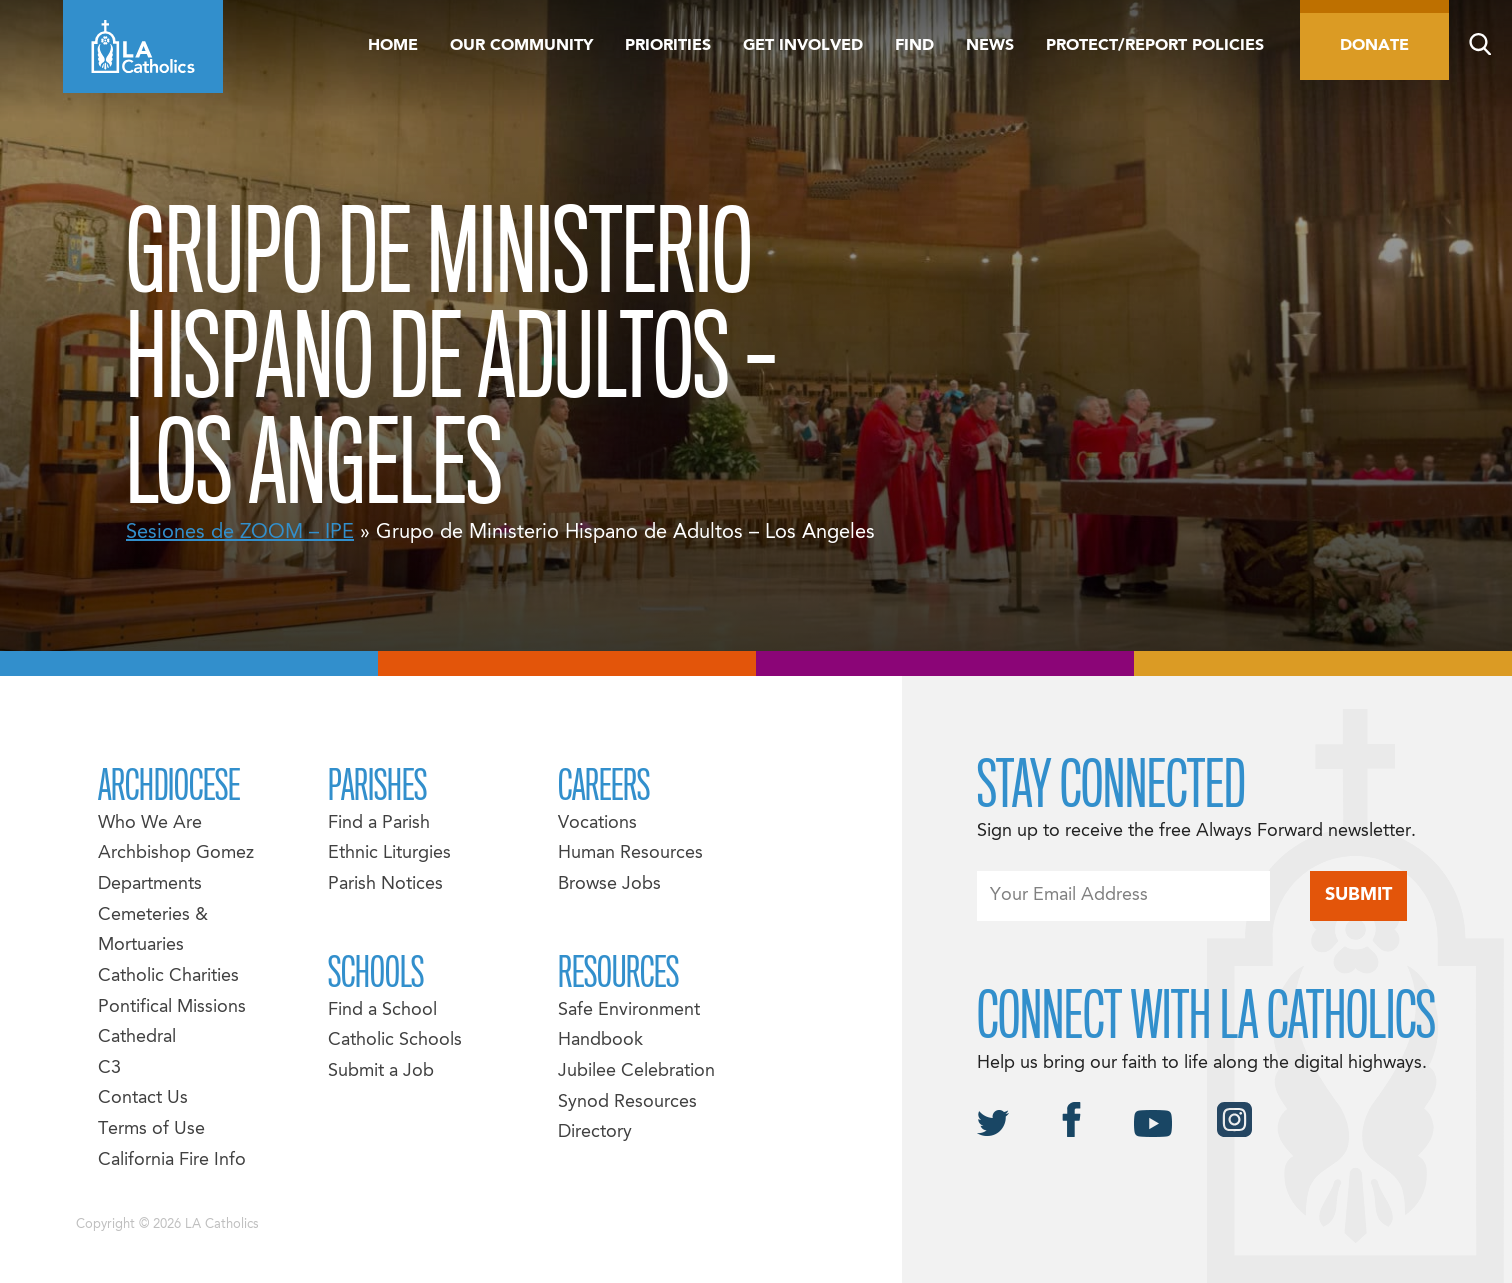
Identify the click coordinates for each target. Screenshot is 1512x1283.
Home (393, 46)
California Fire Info (172, 1160)
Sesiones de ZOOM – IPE (240, 533)
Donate (1374, 46)
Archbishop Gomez (176, 853)
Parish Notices (385, 884)
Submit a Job (381, 1071)
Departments (150, 884)
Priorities (668, 46)
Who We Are (150, 823)
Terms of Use (151, 1129)
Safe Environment (629, 1010)
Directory (595, 1132)
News (990, 46)
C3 (109, 1068)
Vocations (597, 823)
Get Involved (803, 46)
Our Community (521, 46)
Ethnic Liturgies (389, 853)
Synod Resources (627, 1102)
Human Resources (630, 853)
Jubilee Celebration (636, 1071)
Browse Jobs (609, 884)
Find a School (382, 1010)
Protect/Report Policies (1155, 46)
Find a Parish (379, 823)
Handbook (600, 1040)
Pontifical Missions (172, 1007)
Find (914, 46)
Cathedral (137, 1037)
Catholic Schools (395, 1040)
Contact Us (143, 1098)
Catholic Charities (168, 976)
